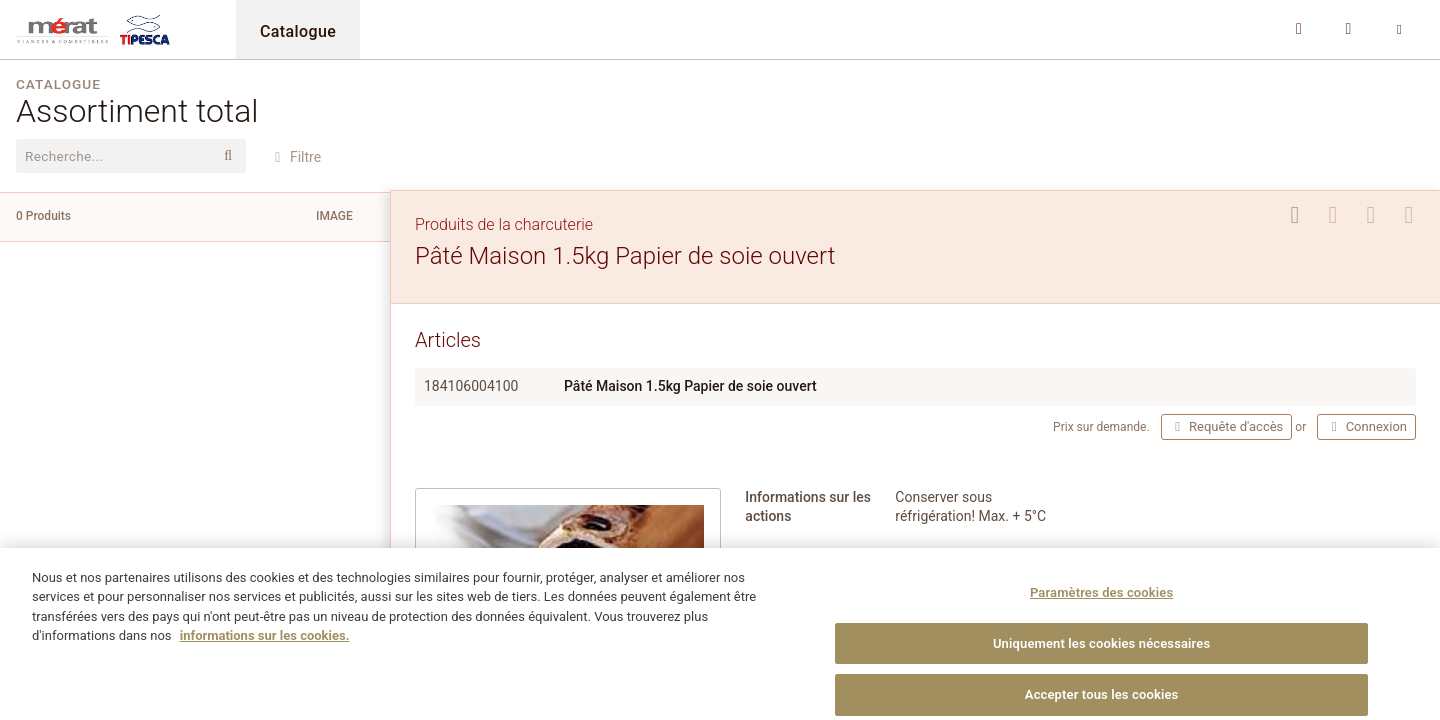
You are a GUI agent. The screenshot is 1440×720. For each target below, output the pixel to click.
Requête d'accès (1227, 426)
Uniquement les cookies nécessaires (1101, 662)
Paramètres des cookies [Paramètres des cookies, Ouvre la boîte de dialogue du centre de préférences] (1101, 611)
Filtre (295, 157)
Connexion (1366, 426)
